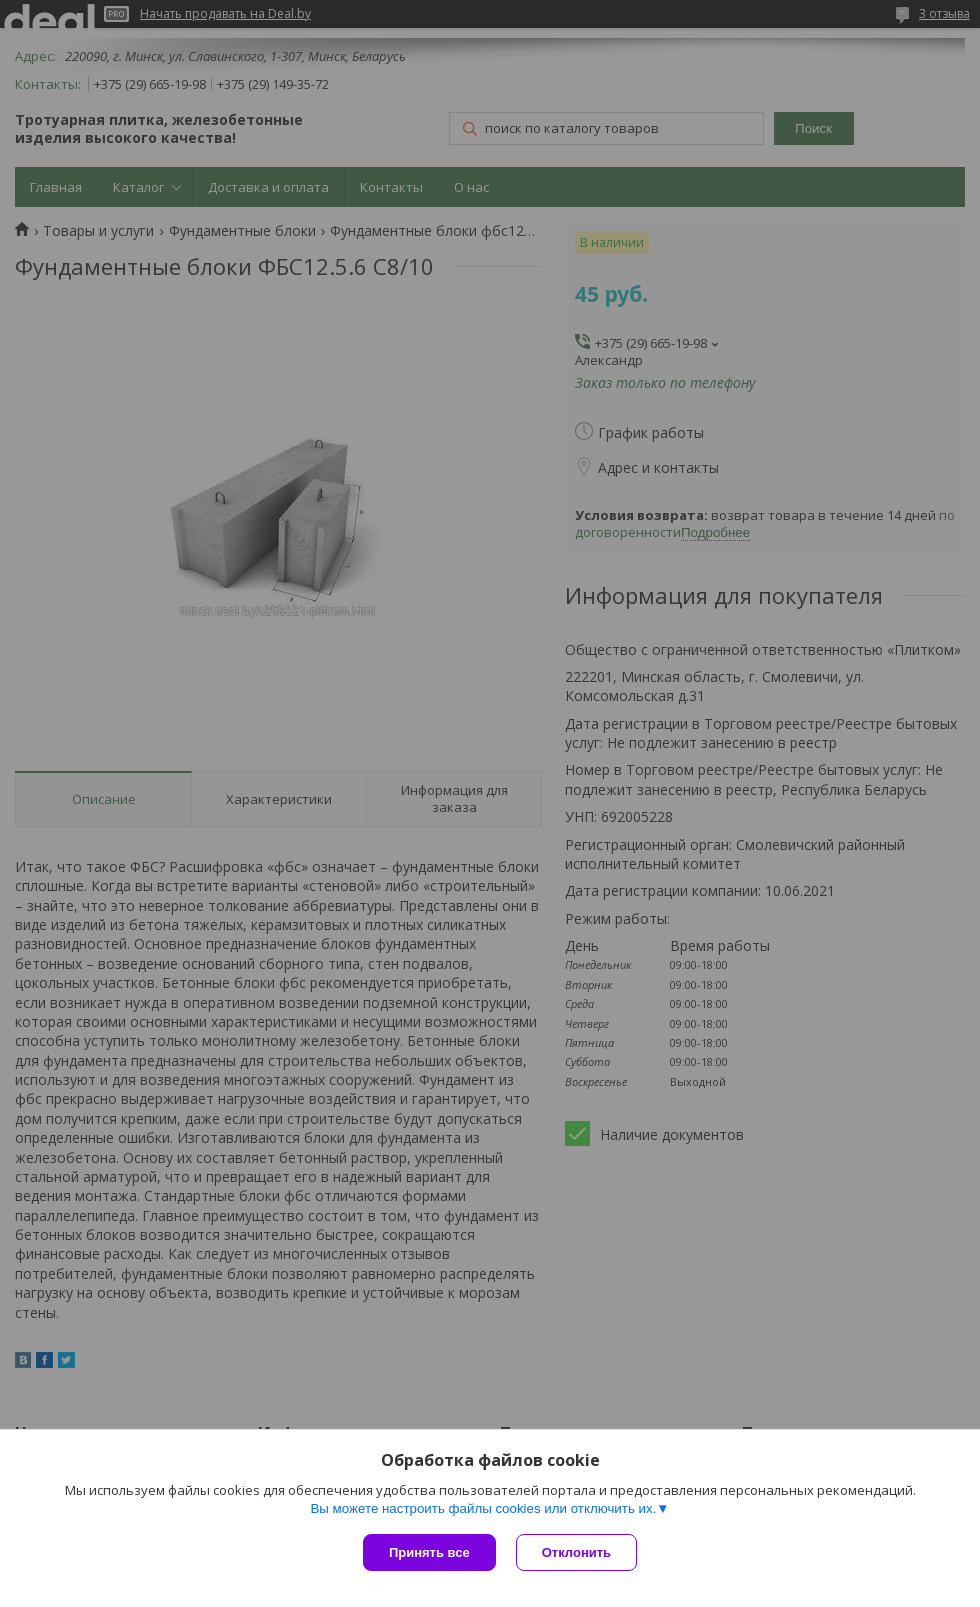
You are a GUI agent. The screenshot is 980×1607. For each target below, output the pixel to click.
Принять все (429, 1552)
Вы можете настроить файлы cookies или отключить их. (483, 1508)
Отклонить (576, 1552)
